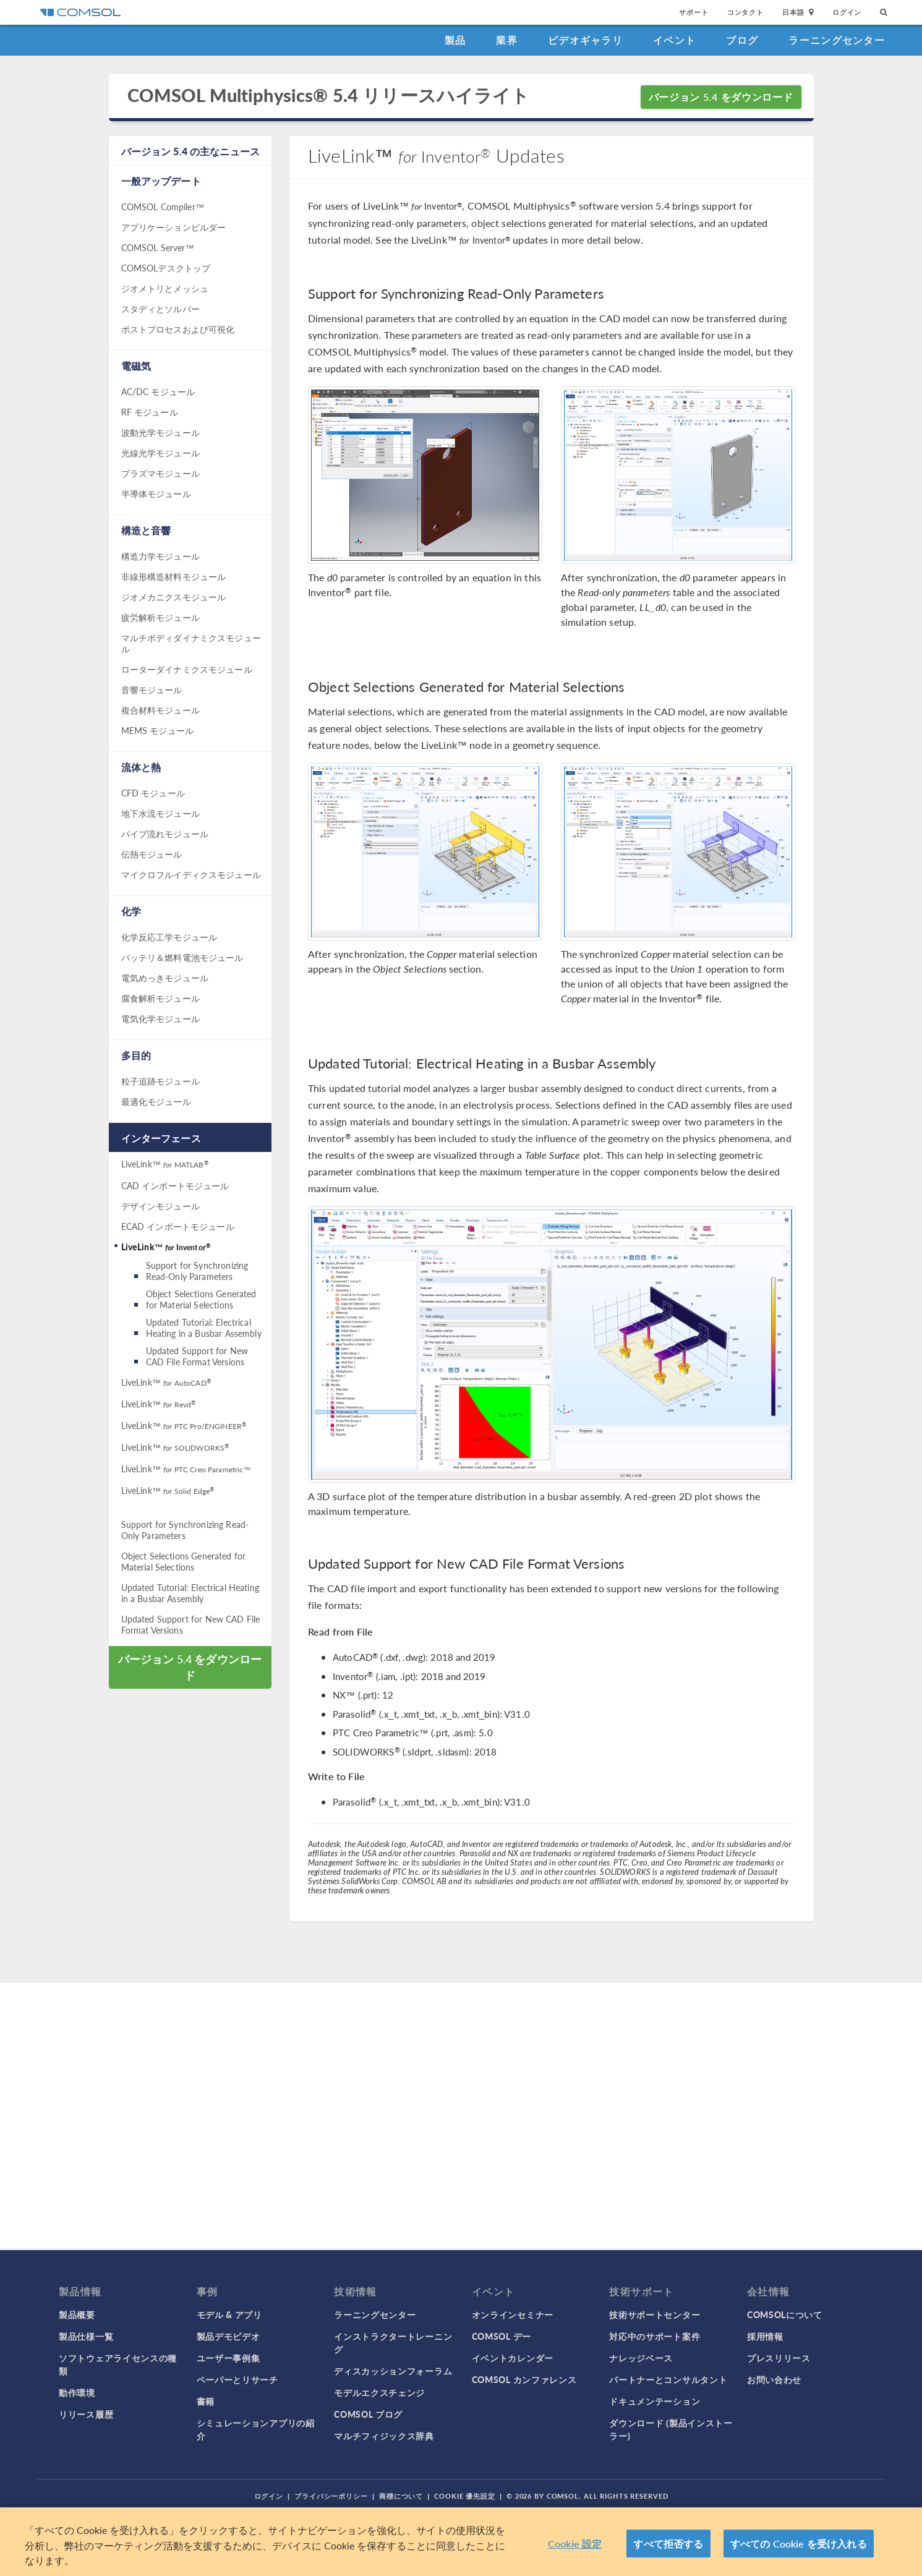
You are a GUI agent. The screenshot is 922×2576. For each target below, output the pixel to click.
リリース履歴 (86, 2414)
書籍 (206, 2401)
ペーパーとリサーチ (237, 2379)
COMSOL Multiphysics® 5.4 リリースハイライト (328, 95)
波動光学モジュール (160, 432)
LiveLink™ (164, 1164)
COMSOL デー (501, 2336)
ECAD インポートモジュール (177, 1226)
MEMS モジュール (157, 730)
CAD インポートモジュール (175, 1185)
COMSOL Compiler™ (162, 206)
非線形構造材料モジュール (173, 576)
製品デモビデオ (228, 2336)
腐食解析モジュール (160, 998)
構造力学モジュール (160, 556)
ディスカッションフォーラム (393, 2371)
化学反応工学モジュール (169, 937)
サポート (693, 12)
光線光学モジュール (160, 452)
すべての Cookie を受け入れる (798, 2543)
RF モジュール (149, 412)
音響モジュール (151, 689)
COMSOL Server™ (157, 247)
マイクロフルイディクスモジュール (191, 874)
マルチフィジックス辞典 (384, 2435)
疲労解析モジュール (160, 617)
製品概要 (77, 2314)
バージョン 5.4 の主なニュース (190, 151)
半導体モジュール (156, 493)
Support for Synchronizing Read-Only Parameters (197, 1270)
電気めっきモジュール (165, 977)
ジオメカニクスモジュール (173, 597)
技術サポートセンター (654, 2314)
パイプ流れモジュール (165, 833)
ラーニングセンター (836, 40)
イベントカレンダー (512, 2358)
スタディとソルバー (160, 308)
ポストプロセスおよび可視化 (178, 329)
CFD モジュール (153, 793)
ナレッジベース (641, 2358)
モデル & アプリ (229, 2314)
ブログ (742, 40)
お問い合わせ (774, 2379)
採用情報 (765, 2336)
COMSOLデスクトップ (166, 268)
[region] (461, 2541)
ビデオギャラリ (585, 40)
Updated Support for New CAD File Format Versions (197, 1356)
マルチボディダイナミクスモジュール (191, 643)
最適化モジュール (156, 1101)
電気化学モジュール (160, 1018)
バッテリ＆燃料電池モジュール (182, 957)
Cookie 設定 (575, 2543)
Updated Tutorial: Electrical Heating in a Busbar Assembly (204, 1327)
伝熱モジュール (151, 854)
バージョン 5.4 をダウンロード (721, 97)
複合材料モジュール (160, 710)
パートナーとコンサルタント (668, 2379)
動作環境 (77, 2392)
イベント (674, 40)
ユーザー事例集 (228, 2358)
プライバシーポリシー (331, 2496)
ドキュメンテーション (654, 2401)
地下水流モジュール (160, 813)
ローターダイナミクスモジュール (186, 669)
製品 (455, 40)
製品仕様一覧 (86, 2336)
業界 (507, 40)
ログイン (846, 12)
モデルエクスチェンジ (379, 2392)
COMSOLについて (784, 2314)
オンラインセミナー (512, 2314)
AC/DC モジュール (158, 391)
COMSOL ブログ (368, 2414)
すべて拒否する (668, 2543)
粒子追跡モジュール (160, 1081)
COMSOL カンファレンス (524, 2379)
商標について (401, 2496)
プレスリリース (779, 2358)
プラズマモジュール (160, 473)
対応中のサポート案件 (654, 2336)
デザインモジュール (160, 1206)
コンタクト (745, 12)
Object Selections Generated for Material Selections (201, 1299)
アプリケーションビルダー (173, 227)
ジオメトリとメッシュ (165, 288)
